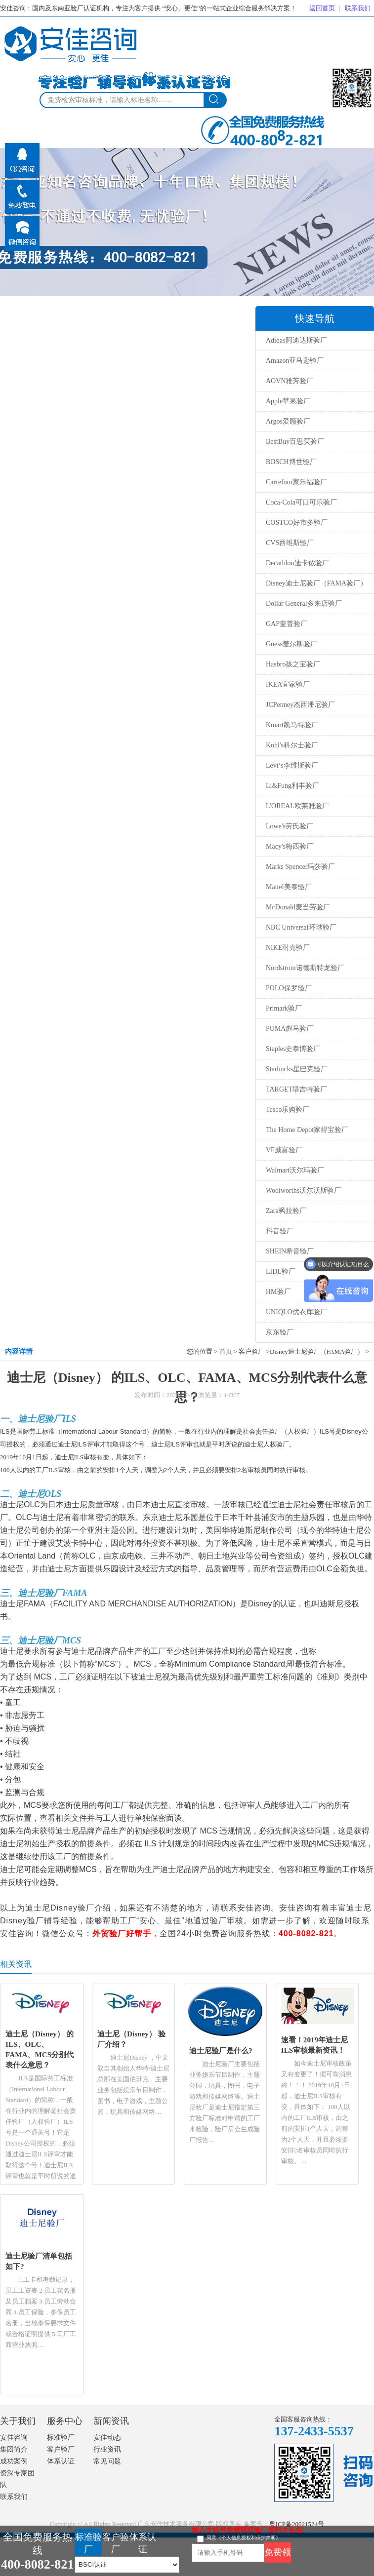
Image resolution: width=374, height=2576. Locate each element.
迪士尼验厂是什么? (220, 2050)
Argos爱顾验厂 (288, 421)
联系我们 (358, 8)
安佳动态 (107, 2437)
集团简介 (14, 2449)
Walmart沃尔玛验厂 (295, 1170)
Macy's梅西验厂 (289, 846)
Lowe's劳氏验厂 (289, 826)
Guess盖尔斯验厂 (291, 644)
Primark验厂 (284, 1008)
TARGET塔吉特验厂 (296, 1089)
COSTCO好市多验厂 (297, 522)
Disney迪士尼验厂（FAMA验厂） (316, 583)
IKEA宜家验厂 (288, 684)
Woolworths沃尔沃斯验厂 (303, 1190)
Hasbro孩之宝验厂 (293, 664)
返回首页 (322, 8)
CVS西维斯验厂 (290, 542)
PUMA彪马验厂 (289, 1028)
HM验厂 (278, 1291)
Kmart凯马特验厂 (292, 725)
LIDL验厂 (280, 1271)
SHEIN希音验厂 (290, 1251)
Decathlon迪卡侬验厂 (297, 563)
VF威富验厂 (284, 1150)
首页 (225, 1351)
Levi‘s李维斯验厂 (292, 765)
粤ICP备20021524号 (296, 2524)
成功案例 (14, 2461)
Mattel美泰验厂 (289, 887)
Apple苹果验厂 (288, 401)
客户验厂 (61, 2449)
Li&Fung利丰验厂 (292, 785)
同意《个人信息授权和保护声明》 (244, 2537)
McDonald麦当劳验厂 (298, 907)
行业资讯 (107, 2449)
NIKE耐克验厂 (288, 947)
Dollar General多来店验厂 (304, 603)
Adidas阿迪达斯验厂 (296, 340)
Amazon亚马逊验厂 (295, 360)
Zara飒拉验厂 (286, 1210)
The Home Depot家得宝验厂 (307, 1129)
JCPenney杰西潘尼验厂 (300, 704)
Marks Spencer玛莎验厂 (300, 866)
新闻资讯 (111, 2421)
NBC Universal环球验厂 (301, 927)
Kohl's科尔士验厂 (292, 745)
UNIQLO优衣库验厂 (296, 1312)
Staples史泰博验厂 (293, 1049)
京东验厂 (279, 1332)
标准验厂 (61, 2437)
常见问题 (107, 2461)
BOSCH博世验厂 (291, 462)
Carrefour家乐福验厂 (296, 482)
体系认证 (61, 2461)
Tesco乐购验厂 (287, 1109)
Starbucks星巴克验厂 (297, 1069)
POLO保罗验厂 (289, 988)
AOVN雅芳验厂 (289, 381)
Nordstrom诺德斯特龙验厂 (305, 968)
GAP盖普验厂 (286, 623)
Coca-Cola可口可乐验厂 (301, 502)
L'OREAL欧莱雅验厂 (297, 806)
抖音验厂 (279, 1231)
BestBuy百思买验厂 (295, 441)
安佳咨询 (14, 2437)
